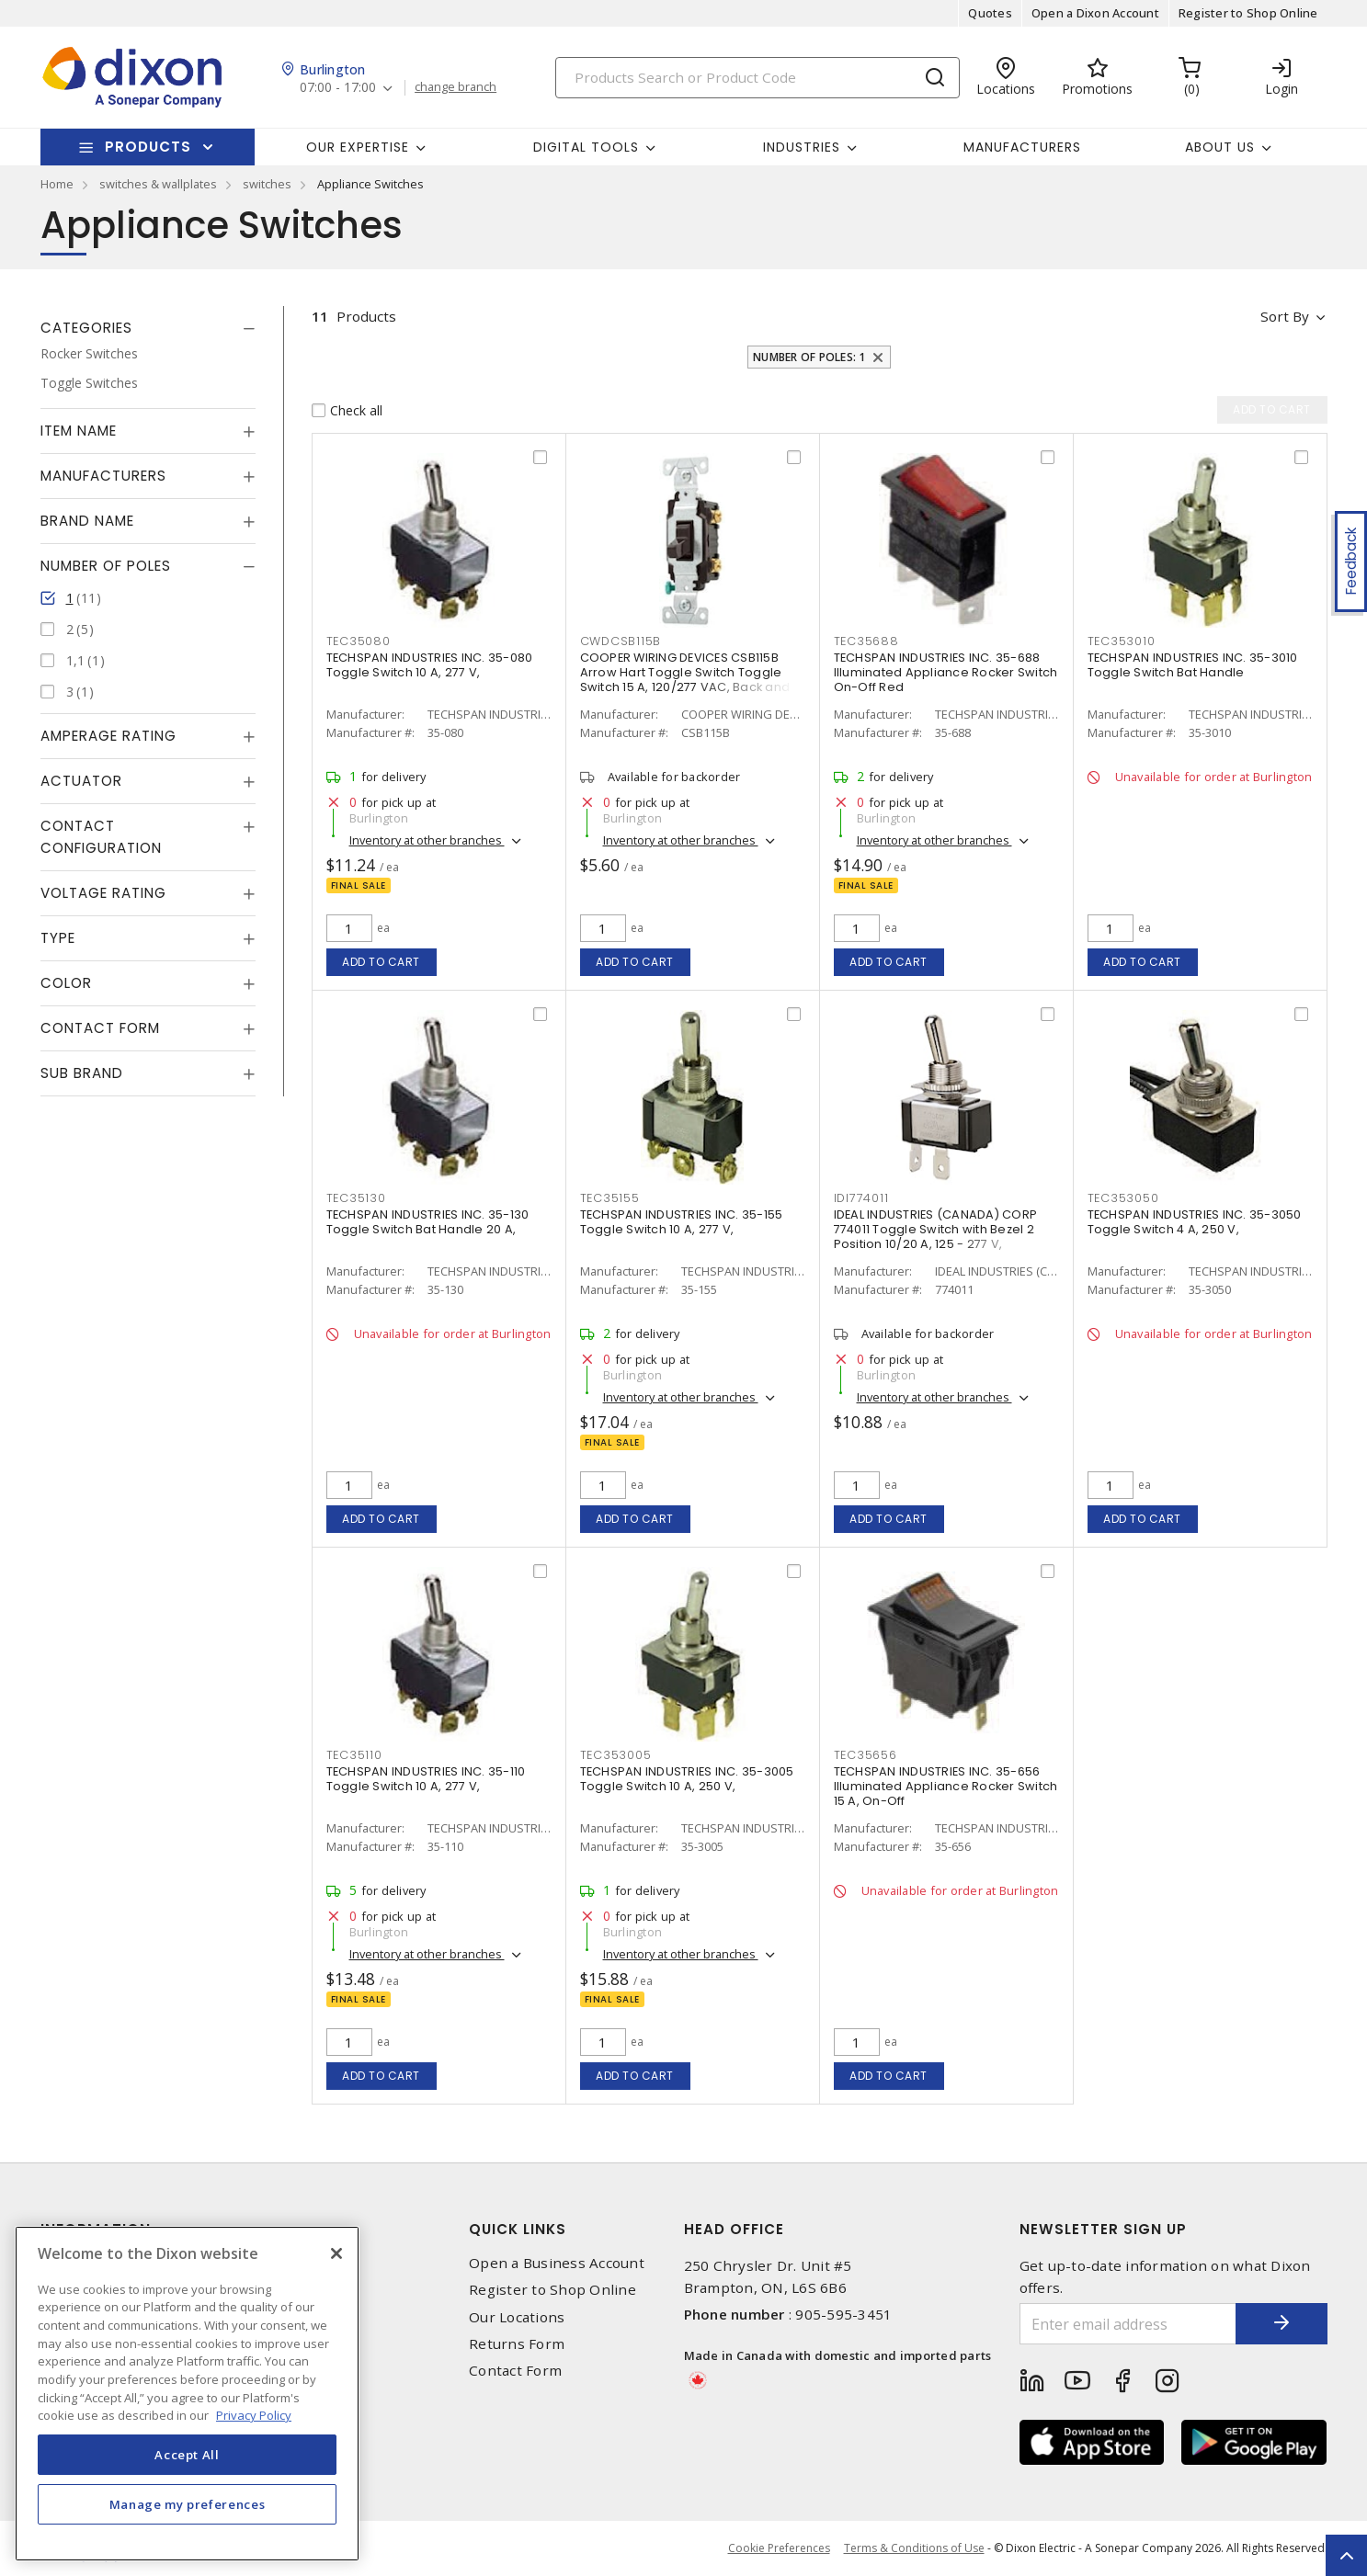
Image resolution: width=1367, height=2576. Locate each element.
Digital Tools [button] (586, 147)
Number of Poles (105, 565)
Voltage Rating (103, 892)
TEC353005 (616, 1755)
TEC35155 (610, 1198)
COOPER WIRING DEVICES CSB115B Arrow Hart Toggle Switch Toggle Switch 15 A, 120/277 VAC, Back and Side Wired (685, 679)
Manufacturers (1022, 147)
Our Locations (516, 2317)
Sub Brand (81, 1073)
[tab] (148, 328)
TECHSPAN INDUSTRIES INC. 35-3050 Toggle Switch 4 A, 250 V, (1195, 1222)
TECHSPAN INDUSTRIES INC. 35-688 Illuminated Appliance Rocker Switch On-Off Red (946, 672)
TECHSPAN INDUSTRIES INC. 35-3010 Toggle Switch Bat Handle (1193, 665)
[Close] (336, 2253)
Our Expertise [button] (357, 147)
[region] (187, 2393)
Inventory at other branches (427, 840)
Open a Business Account (556, 2263)
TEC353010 (1122, 641)
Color (66, 983)
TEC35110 (354, 1755)
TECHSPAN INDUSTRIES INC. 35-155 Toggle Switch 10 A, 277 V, (681, 1222)
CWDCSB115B (621, 641)
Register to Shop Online (1248, 13)
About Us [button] (1220, 147)
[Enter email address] (1128, 2323)
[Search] (757, 77)
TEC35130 (356, 1198)
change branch (455, 87)
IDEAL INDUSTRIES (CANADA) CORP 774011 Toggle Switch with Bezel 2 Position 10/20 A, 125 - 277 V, (936, 1229)
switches (267, 184)
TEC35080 (358, 641)
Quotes (990, 13)
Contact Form (100, 1028)
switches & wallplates (158, 184)
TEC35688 (866, 641)
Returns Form (516, 2344)
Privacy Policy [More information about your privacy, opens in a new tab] (253, 2415)
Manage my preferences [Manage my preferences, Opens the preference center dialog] (187, 2504)
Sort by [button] (1284, 316)
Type (57, 938)
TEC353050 (1123, 1198)
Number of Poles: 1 (809, 357)
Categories (86, 327)
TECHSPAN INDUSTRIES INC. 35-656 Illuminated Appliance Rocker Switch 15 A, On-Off (946, 1786)
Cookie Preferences (779, 2548)
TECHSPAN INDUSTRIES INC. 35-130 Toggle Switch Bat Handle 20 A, (428, 1222)
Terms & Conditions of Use (914, 2548)
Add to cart (381, 962)
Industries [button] (801, 147)
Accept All (187, 2454)
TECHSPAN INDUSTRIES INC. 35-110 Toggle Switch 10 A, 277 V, (426, 1779)
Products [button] (148, 146)
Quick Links (517, 2229)
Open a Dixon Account (1095, 13)
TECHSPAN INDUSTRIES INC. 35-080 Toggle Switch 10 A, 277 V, (429, 665)
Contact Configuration (101, 836)
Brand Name (87, 520)
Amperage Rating (108, 735)
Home (57, 184)
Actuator (81, 780)
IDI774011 (861, 1198)
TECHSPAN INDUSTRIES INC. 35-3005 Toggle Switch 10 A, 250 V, (687, 1779)
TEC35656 (865, 1755)
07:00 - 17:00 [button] (338, 88)
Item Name (78, 430)
